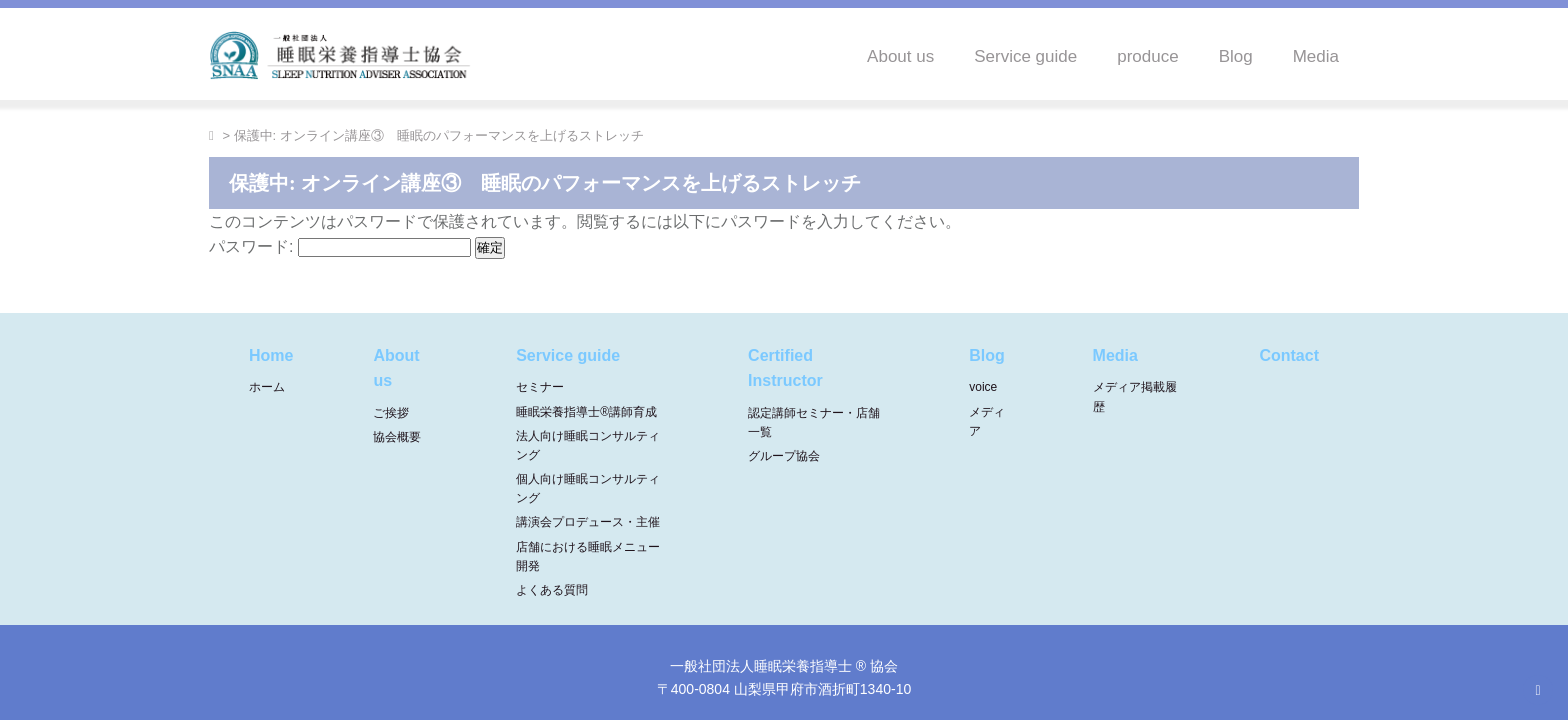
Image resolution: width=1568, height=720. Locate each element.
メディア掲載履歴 (1135, 396)
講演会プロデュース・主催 (588, 522)
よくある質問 (552, 590)
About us (900, 56)
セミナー (540, 387)
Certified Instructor (785, 368)
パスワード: (340, 246)
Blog (1236, 56)
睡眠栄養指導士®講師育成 (586, 412)
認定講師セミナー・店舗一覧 (814, 422)
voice (983, 387)
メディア (987, 421)
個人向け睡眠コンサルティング (588, 488)
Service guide (1025, 56)
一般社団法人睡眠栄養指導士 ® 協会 (784, 666)
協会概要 (397, 437)
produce (1147, 56)
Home (271, 355)
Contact (1289, 355)
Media (1316, 56)
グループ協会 (784, 456)
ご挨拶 (391, 413)
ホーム (267, 387)
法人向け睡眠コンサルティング (588, 445)
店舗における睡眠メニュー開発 (588, 556)
